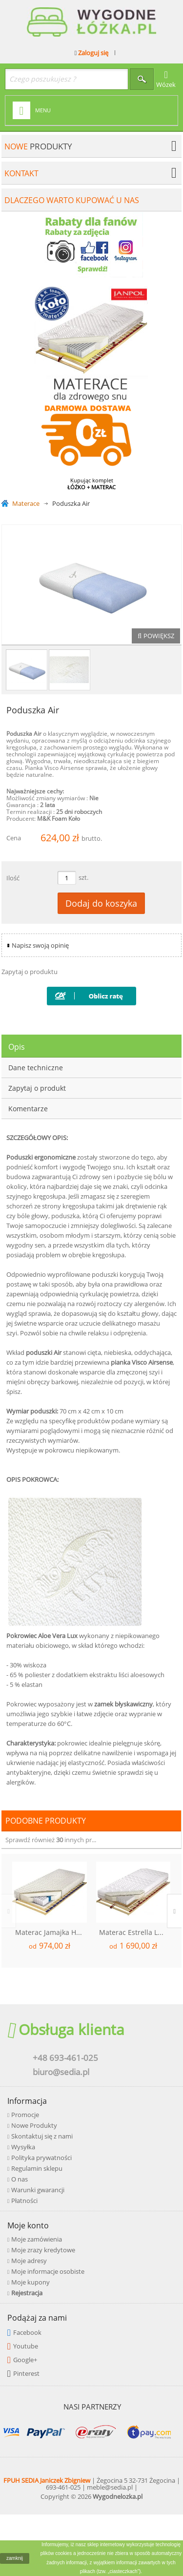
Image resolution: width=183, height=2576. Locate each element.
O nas (19, 2179)
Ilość (13, 877)
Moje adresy (29, 2260)
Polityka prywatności (41, 2157)
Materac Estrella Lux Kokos (135, 1932)
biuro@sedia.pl (61, 2072)
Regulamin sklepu (36, 2168)
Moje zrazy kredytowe (43, 2250)
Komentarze (28, 1108)
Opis (16, 1046)
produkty (38, 146)
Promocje (25, 2115)
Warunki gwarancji (37, 2190)
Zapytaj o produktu (29, 971)
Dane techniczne (35, 1067)
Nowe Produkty (34, 2125)
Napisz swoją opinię (40, 945)
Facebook (27, 2332)
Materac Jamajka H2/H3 (51, 1932)
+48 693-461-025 (65, 2058)
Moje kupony (30, 2282)
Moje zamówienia (36, 2239)
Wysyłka (23, 2147)
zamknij (14, 2558)
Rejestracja (26, 2293)
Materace (26, 503)
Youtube (25, 2346)
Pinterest (26, 2373)
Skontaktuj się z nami (42, 2136)
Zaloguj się (92, 52)
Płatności (24, 2200)
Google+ (25, 2360)
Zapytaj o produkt (37, 1088)
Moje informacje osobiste (47, 2271)
